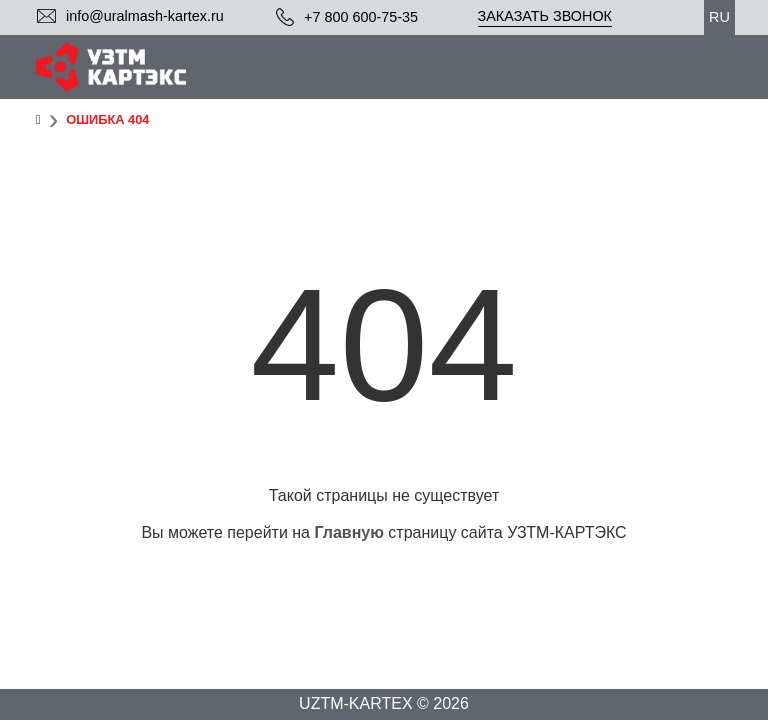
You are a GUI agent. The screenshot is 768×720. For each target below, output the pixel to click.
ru (719, 17)
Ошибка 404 (107, 119)
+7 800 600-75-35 (361, 17)
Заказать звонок (545, 16)
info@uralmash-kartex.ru (145, 16)
